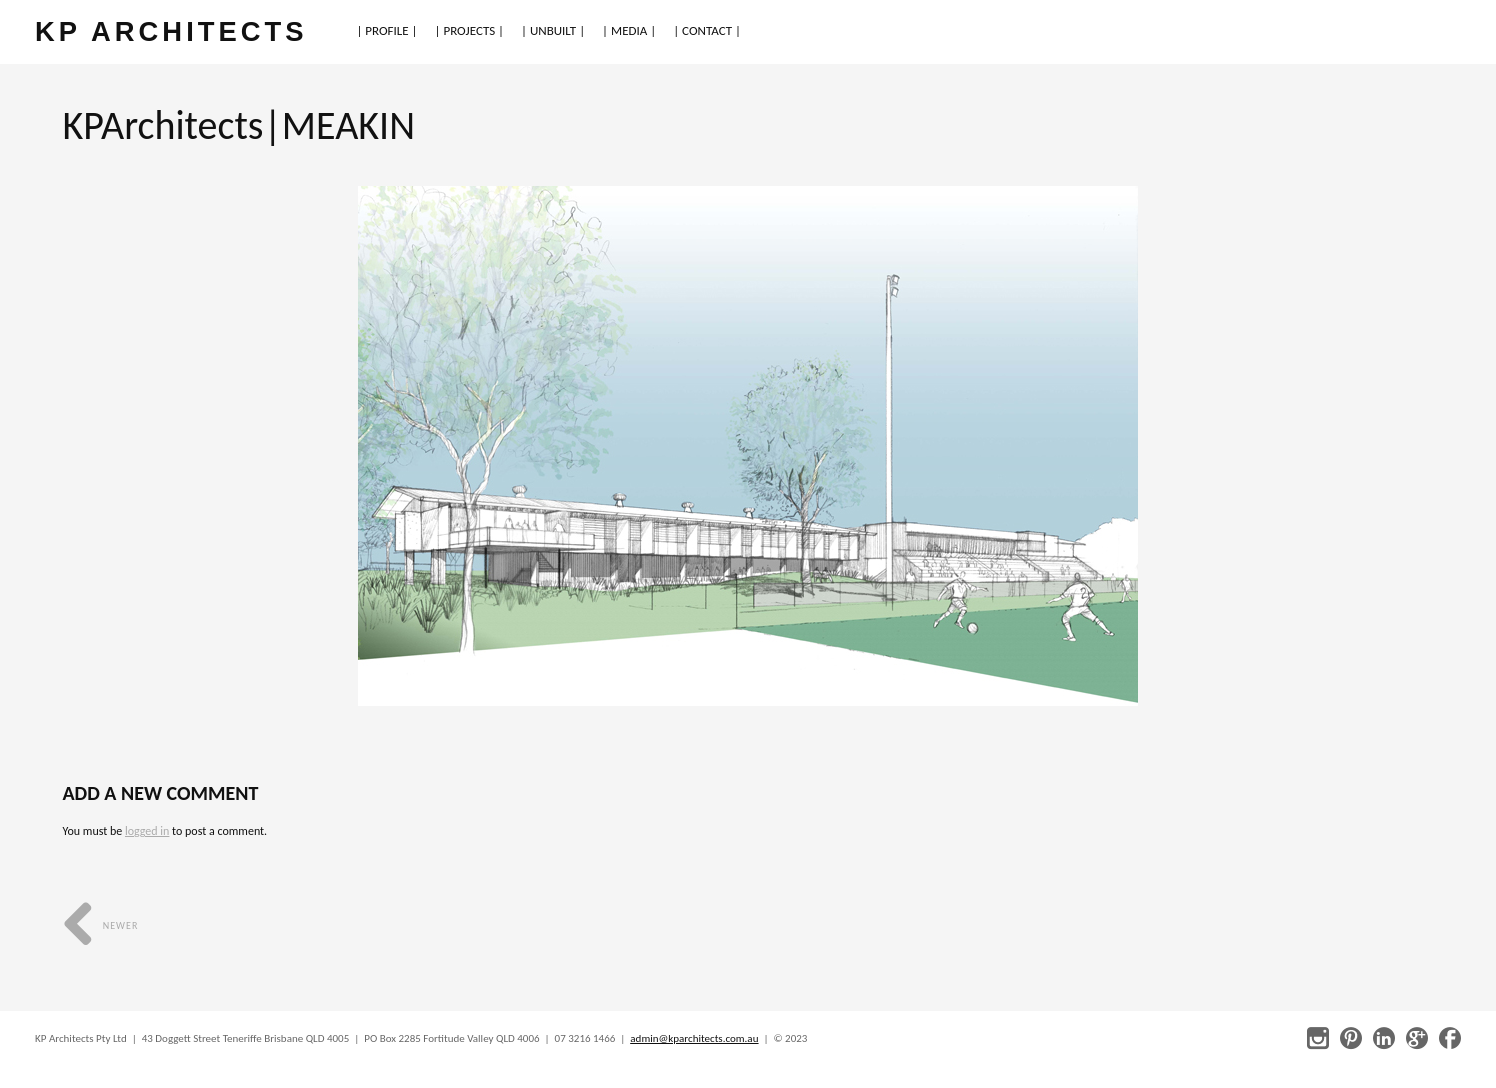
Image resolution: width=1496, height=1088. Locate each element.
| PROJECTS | (470, 30)
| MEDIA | (629, 30)
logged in (147, 831)
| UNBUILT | (553, 30)
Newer (101, 925)
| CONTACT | (707, 30)
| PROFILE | (386, 30)
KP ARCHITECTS (171, 31)
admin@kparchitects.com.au (694, 1038)
